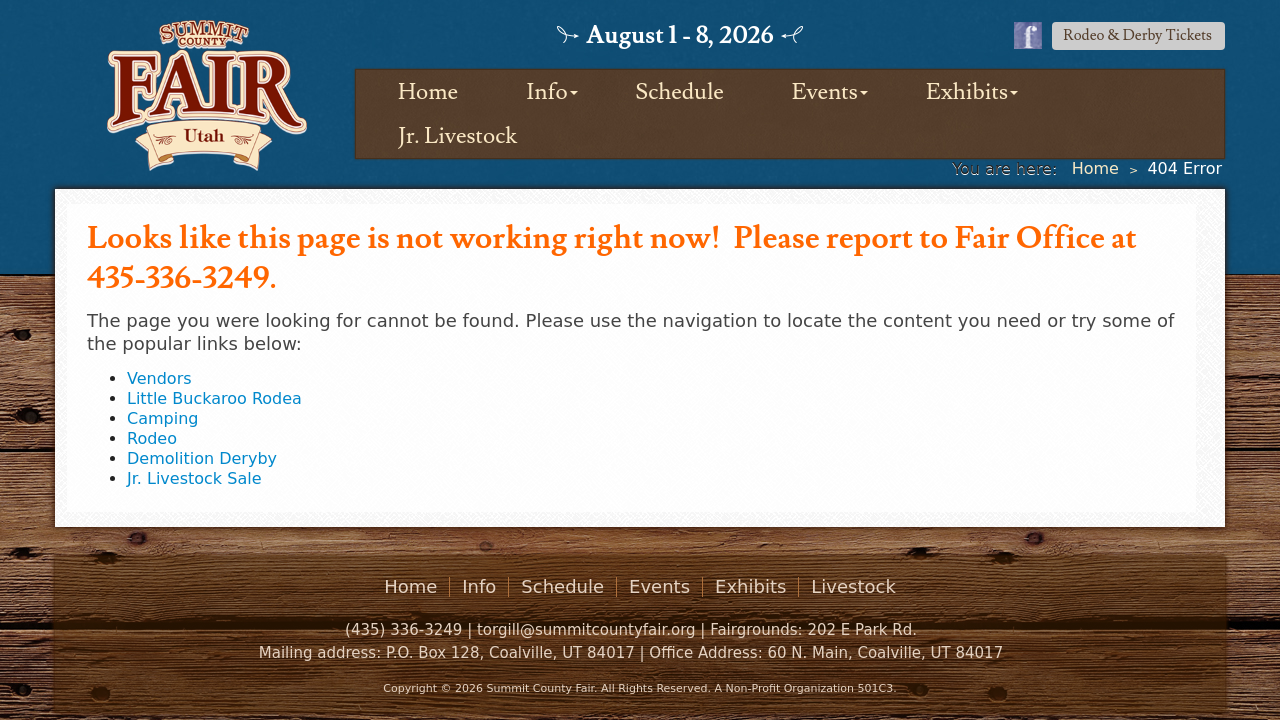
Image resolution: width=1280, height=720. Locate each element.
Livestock (853, 587)
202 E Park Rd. (862, 630)
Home (428, 92)
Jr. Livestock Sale (194, 478)
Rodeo (152, 438)
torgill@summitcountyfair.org (586, 630)
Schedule (680, 92)
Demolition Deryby (202, 458)
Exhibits (967, 92)
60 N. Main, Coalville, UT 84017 (885, 653)
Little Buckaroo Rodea (214, 398)
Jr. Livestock (457, 136)
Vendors (159, 378)
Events (825, 92)
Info (546, 92)
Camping (162, 418)
